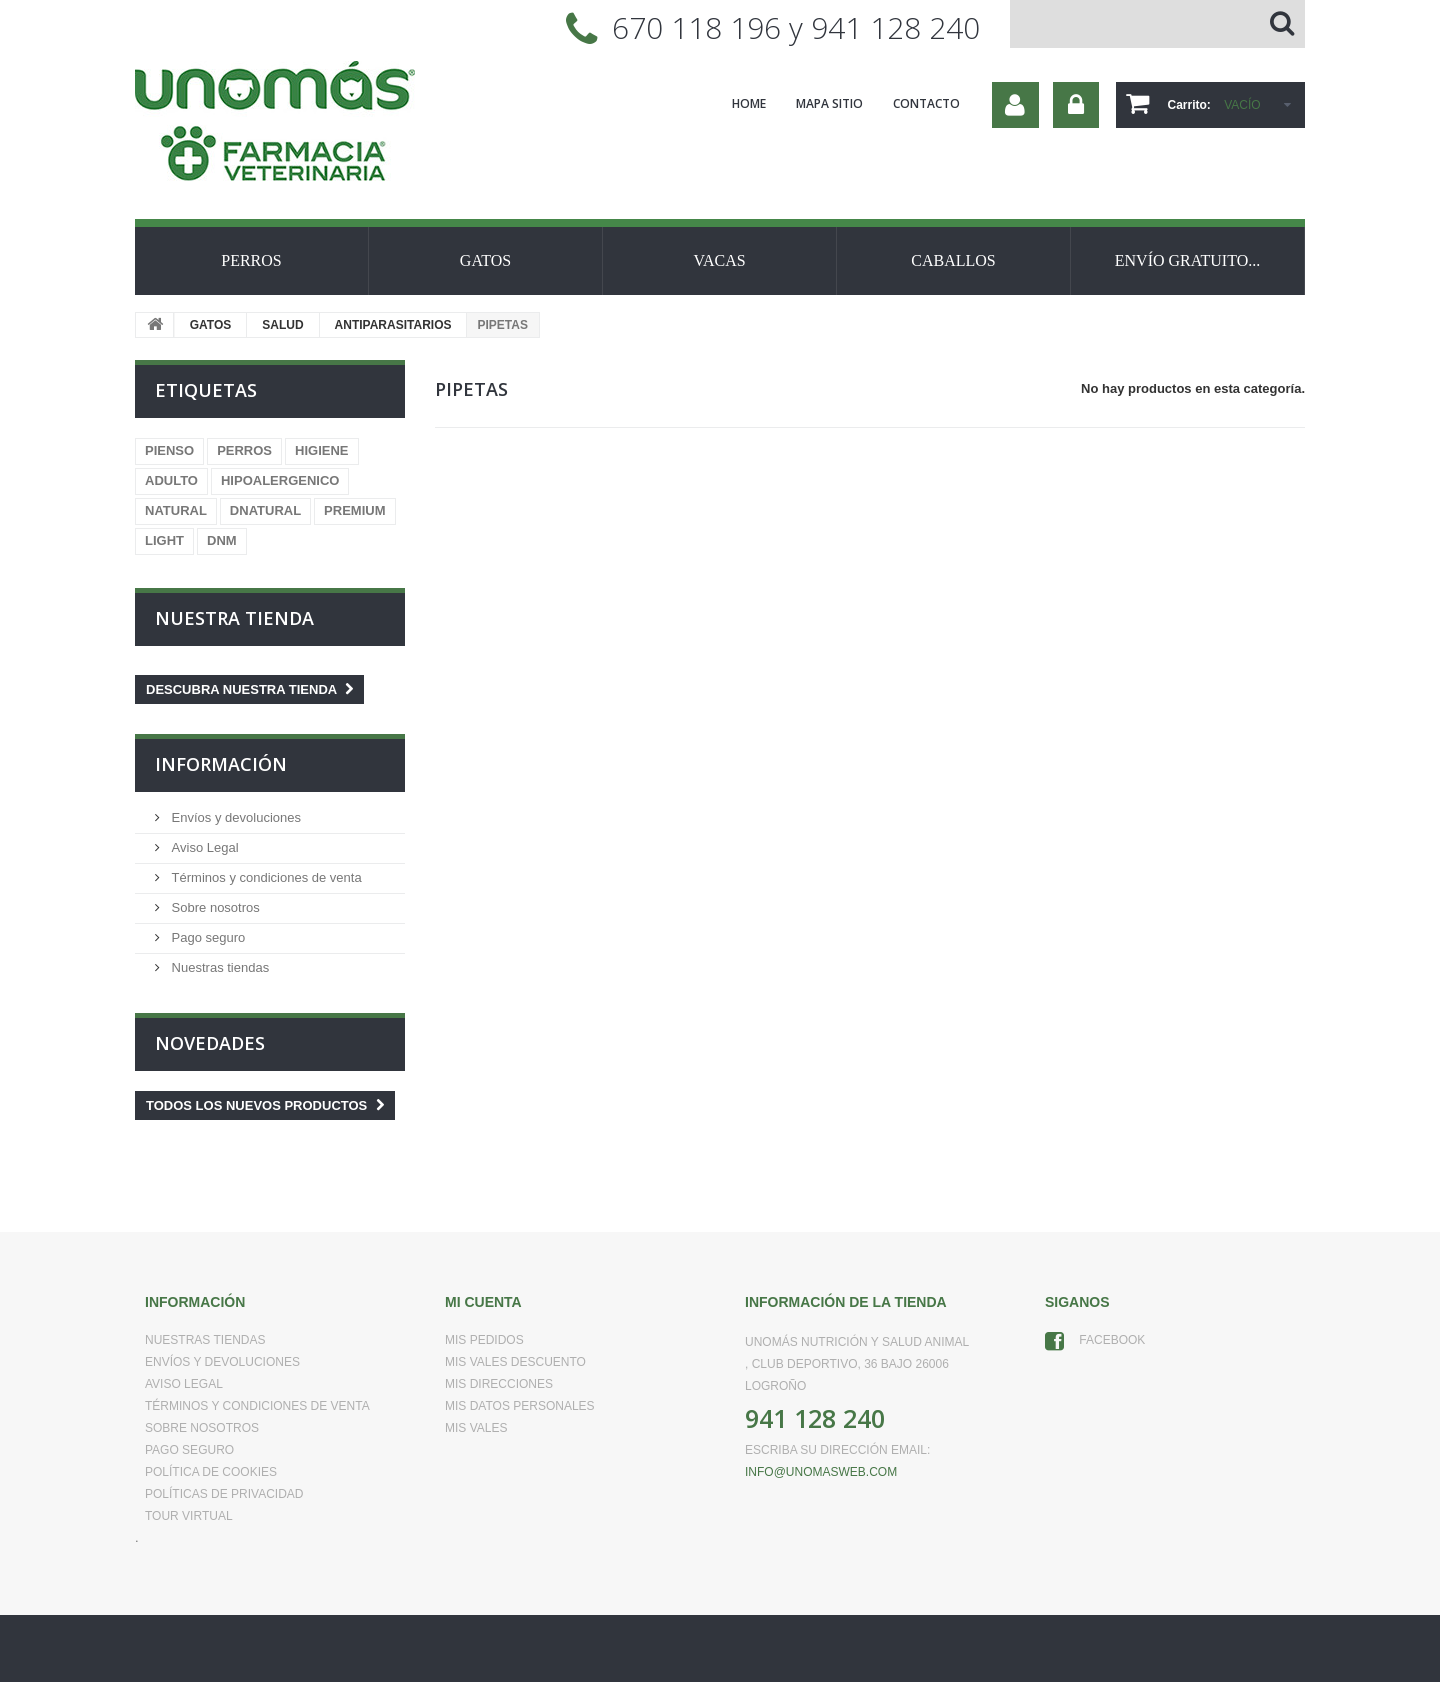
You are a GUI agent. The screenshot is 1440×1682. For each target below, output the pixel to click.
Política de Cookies (211, 1472)
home (749, 103)
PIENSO (169, 450)
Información (221, 764)
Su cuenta (1015, 105)
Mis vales (476, 1428)
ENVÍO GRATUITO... (1187, 260)
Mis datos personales (520, 1406)
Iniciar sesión (1076, 105)
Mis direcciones (499, 1384)
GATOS (485, 260)
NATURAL (176, 510)
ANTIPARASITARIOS (393, 325)
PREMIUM (354, 510)
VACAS (719, 260)
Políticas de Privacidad (224, 1494)
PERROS (251, 260)
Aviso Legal (203, 847)
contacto (926, 103)
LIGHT (164, 540)
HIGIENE (321, 450)
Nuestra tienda (234, 618)
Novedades (210, 1043)
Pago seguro (206, 937)
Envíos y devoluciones (234, 817)
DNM (222, 540)
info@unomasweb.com (821, 1472)
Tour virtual (189, 1516)
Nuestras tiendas (218, 967)
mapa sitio (829, 103)
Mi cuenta (483, 1302)
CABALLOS (953, 260)
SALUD (282, 325)
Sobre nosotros (214, 907)
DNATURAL (265, 510)
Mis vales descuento (515, 1362)
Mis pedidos (484, 1340)
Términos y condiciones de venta (265, 877)
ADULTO (171, 480)
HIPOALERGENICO (280, 480)
